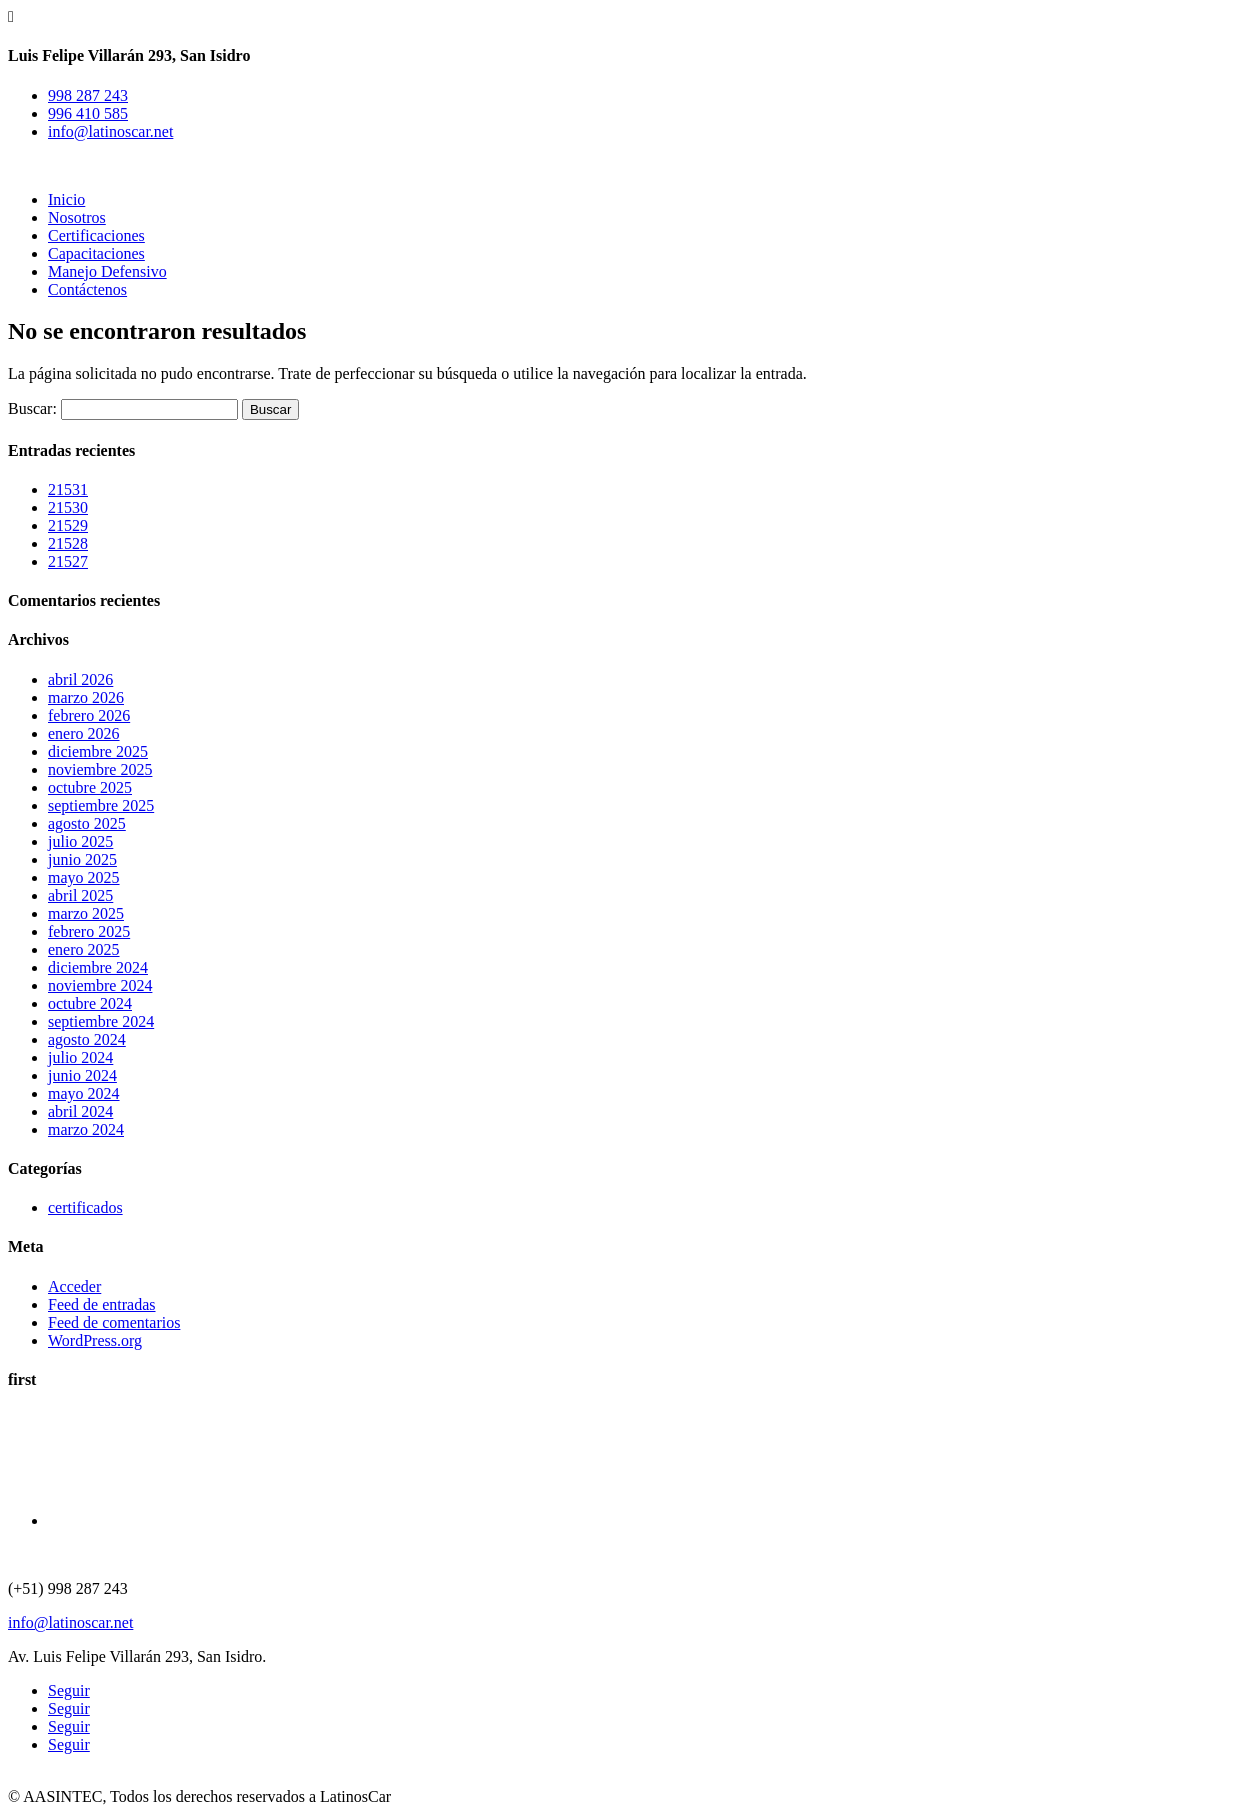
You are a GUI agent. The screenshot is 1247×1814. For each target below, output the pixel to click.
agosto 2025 (87, 823)
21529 (68, 525)
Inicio (66, 199)
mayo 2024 (84, 1093)
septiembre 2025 (101, 805)
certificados (85, 1207)
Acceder (74, 1286)
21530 (68, 507)
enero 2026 (84, 733)
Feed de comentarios (114, 1322)
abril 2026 (80, 679)
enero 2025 (84, 949)
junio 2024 (82, 1075)
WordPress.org (95, 1340)
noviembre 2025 (100, 769)
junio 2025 (82, 859)
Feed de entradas (102, 1304)
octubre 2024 (90, 1003)
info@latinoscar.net (110, 131)
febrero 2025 (89, 931)
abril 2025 (80, 895)
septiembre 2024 (101, 1021)
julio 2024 (80, 1057)
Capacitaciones (96, 253)
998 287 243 (88, 95)
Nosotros (77, 217)
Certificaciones (96, 235)
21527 (68, 561)
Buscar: (32, 408)
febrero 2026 (89, 715)
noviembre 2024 (100, 985)
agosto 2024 (87, 1039)
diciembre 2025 (98, 751)
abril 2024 (80, 1111)
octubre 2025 (90, 787)
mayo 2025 (84, 877)
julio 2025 (80, 841)
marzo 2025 (86, 913)
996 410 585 (88, 113)
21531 (68, 489)
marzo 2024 (86, 1129)
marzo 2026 (86, 697)
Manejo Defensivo (107, 271)
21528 (68, 543)
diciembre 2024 (98, 967)
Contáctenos (87, 289)
